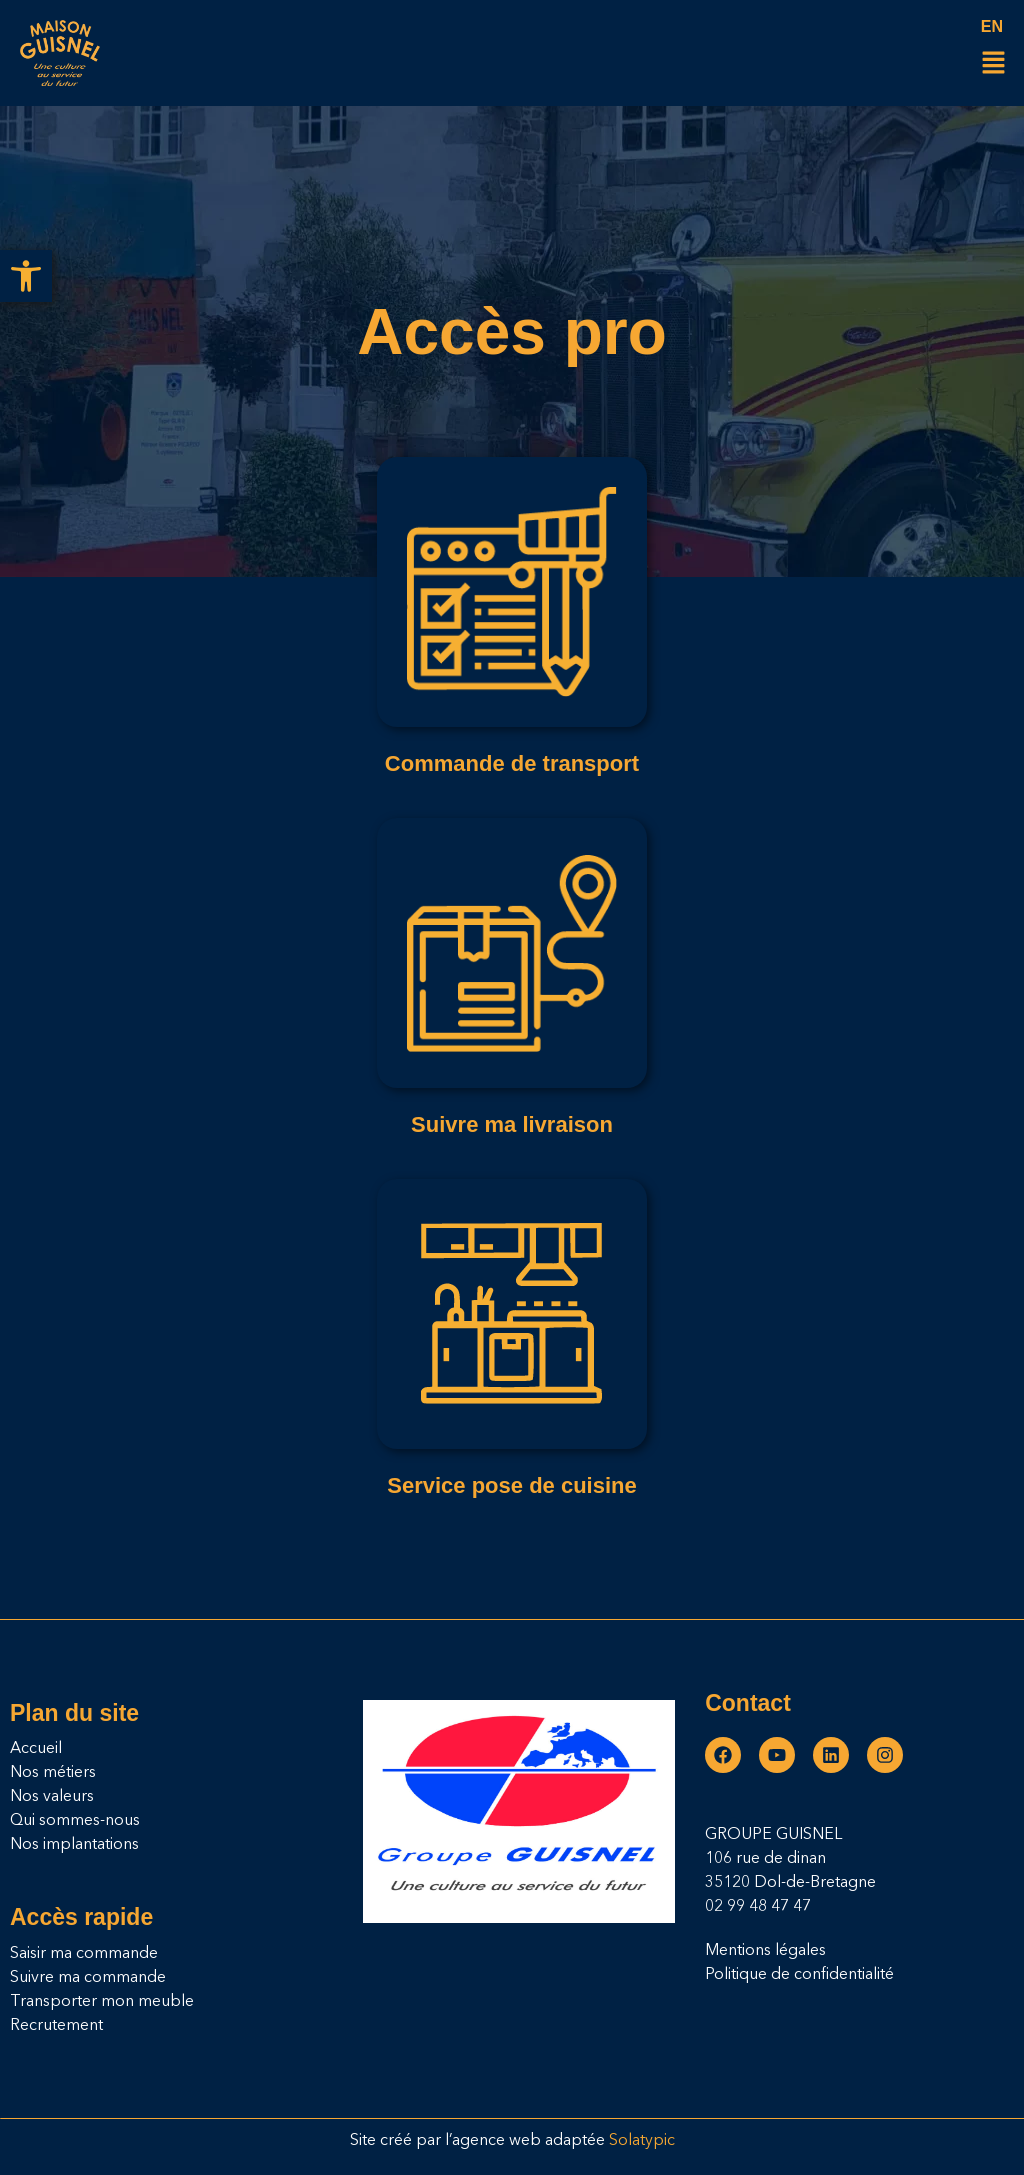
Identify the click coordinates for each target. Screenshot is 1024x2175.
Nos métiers (53, 1773)
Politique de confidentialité (799, 1975)
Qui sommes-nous (75, 1821)
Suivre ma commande (88, 1978)
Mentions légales (765, 1951)
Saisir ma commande (84, 1954)
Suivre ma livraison (512, 1124)
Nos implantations (74, 1845)
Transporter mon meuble (102, 2002)
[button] (26, 276)
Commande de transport (512, 763)
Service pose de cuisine (511, 1485)
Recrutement (56, 2026)
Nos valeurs (52, 1797)
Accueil (36, 1749)
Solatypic (642, 2141)
